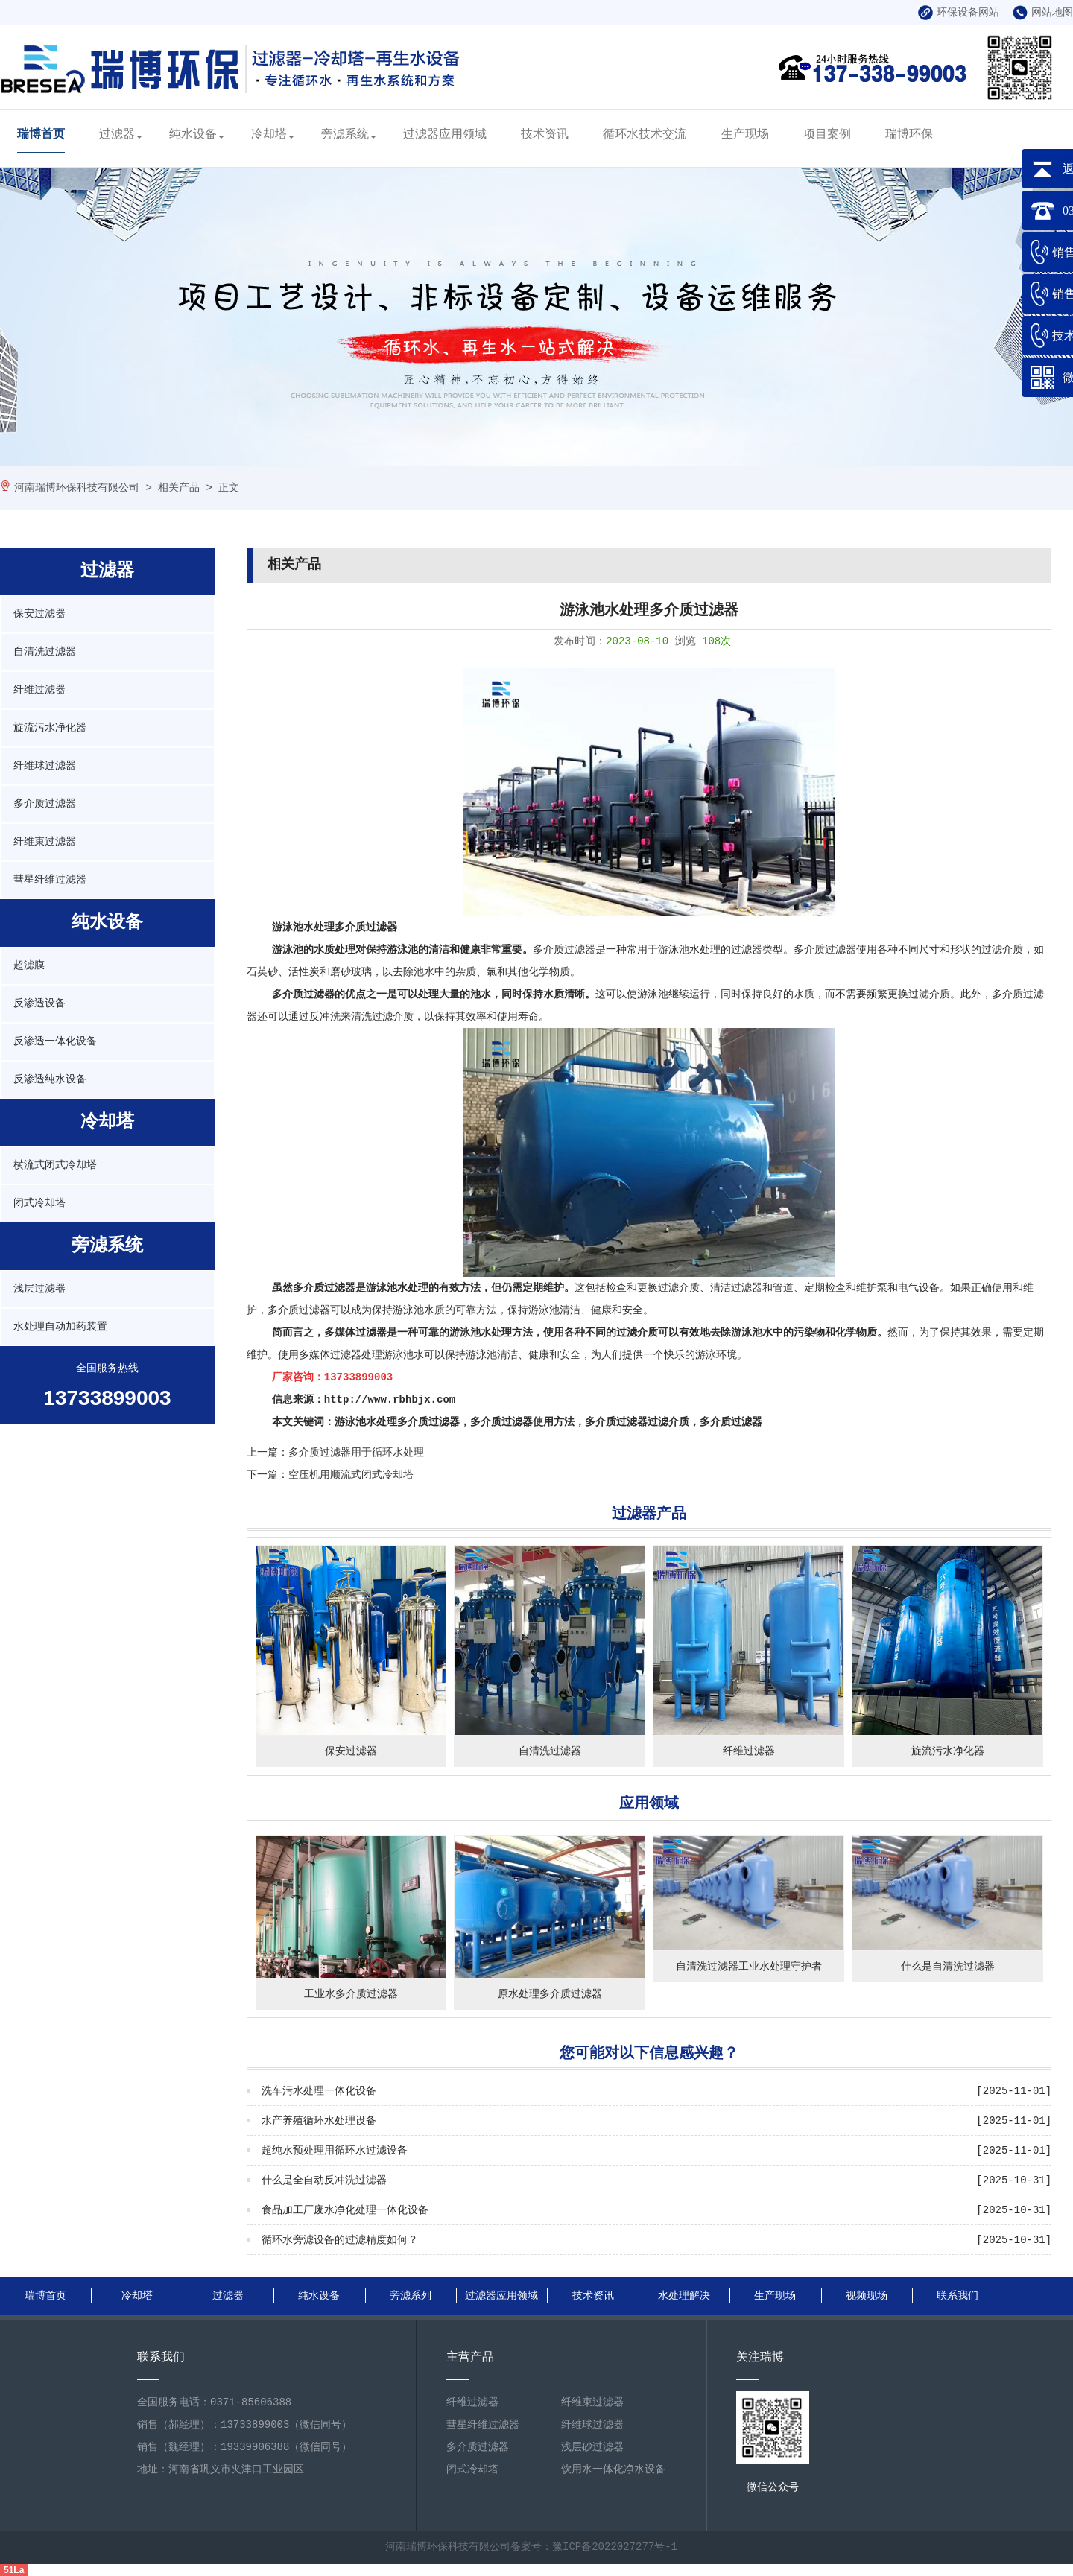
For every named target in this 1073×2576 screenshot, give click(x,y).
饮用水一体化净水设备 (613, 2469)
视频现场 (866, 2296)
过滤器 (117, 135)
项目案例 (827, 135)
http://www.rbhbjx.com (389, 1400)
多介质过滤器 (44, 804)
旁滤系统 (345, 135)
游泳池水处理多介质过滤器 (334, 927)
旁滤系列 (410, 2296)
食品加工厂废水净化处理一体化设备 (345, 2210)
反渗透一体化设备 (55, 1041)
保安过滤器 (39, 614)
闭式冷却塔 (39, 1203)
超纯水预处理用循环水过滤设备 (335, 2151)
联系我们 (957, 2296)
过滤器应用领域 (445, 135)
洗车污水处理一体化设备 (319, 2091)
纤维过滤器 (39, 690)
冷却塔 (269, 135)
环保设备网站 (958, 13)
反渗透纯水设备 (49, 1079)
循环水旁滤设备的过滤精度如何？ (340, 2240)
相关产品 (179, 488)
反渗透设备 (39, 1003)
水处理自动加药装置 (60, 1327)
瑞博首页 (41, 135)
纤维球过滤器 (44, 766)
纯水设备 (193, 135)
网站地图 (1043, 13)
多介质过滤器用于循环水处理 (356, 1453)
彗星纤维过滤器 (49, 880)
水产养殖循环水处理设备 (319, 2121)
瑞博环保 (909, 135)
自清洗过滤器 (44, 652)
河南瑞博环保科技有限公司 (76, 488)
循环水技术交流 (644, 135)
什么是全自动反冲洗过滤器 (324, 2180)
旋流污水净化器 (49, 728)
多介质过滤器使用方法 (522, 1422)
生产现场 (745, 135)
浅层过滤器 (39, 1289)
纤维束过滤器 (44, 842)
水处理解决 (684, 2296)
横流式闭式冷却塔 (55, 1165)
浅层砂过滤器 (592, 2447)
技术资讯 (545, 135)
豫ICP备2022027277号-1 (614, 2547)
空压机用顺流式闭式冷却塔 (351, 1475)
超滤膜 (29, 965)
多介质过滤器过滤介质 (637, 1422)
